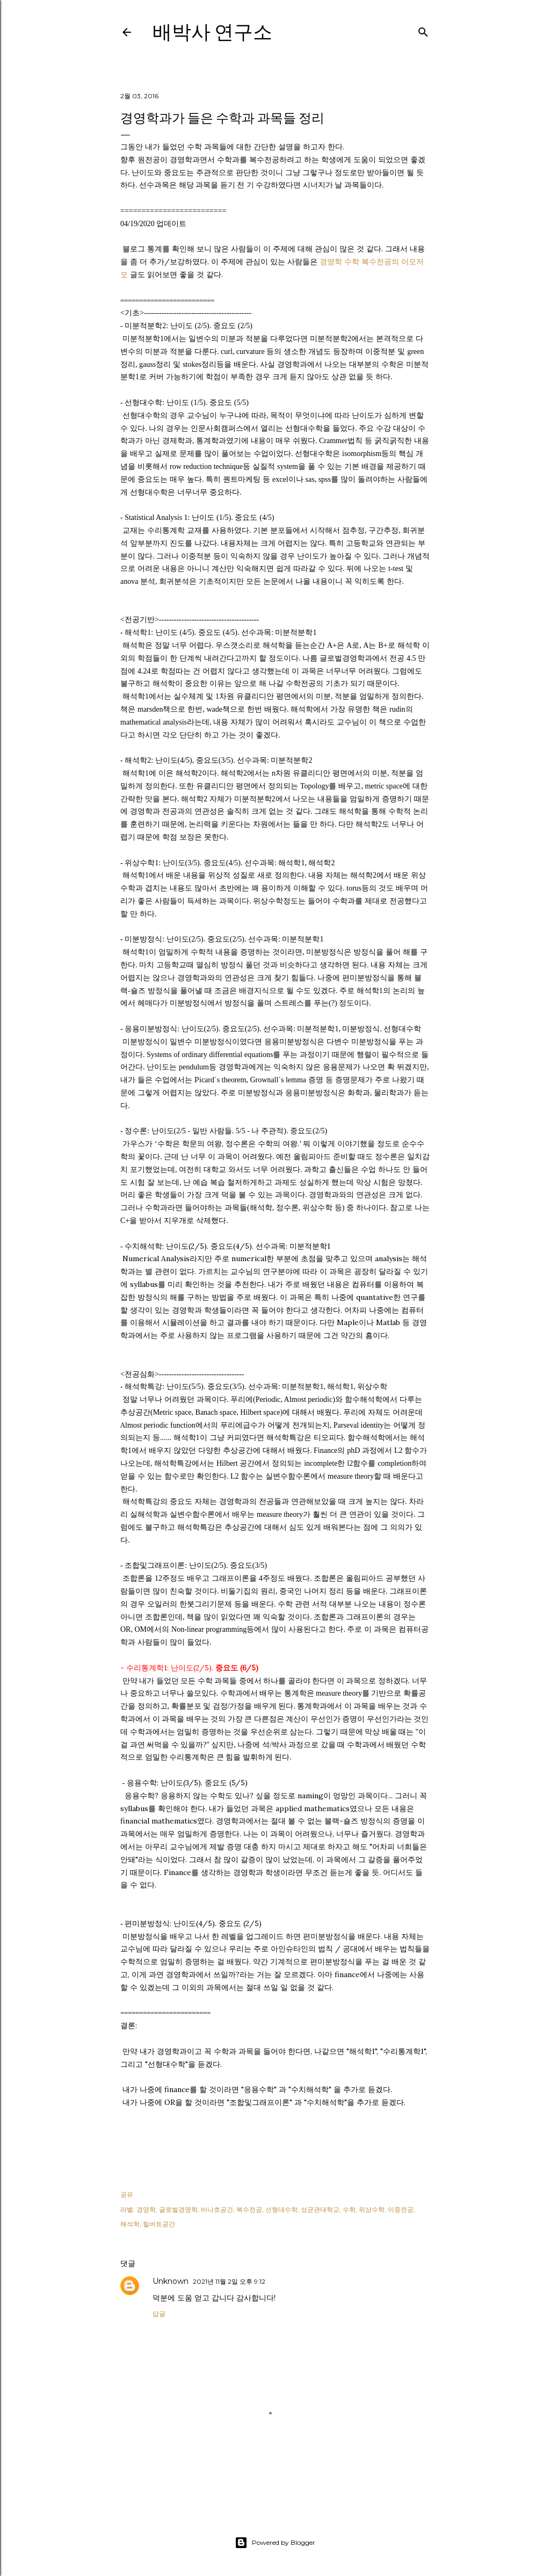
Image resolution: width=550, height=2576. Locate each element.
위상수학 (372, 2209)
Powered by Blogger (275, 2542)
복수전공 (249, 2209)
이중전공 (401, 2209)
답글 (159, 2314)
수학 (349, 2209)
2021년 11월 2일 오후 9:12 (229, 2281)
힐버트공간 (159, 2224)
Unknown (171, 2281)
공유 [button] (126, 2194)
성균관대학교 (320, 2209)
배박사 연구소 (212, 32)
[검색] (423, 29)
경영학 (146, 2209)
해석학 (130, 2224)
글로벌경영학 (178, 2209)
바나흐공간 (217, 2209)
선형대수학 (281, 2209)
